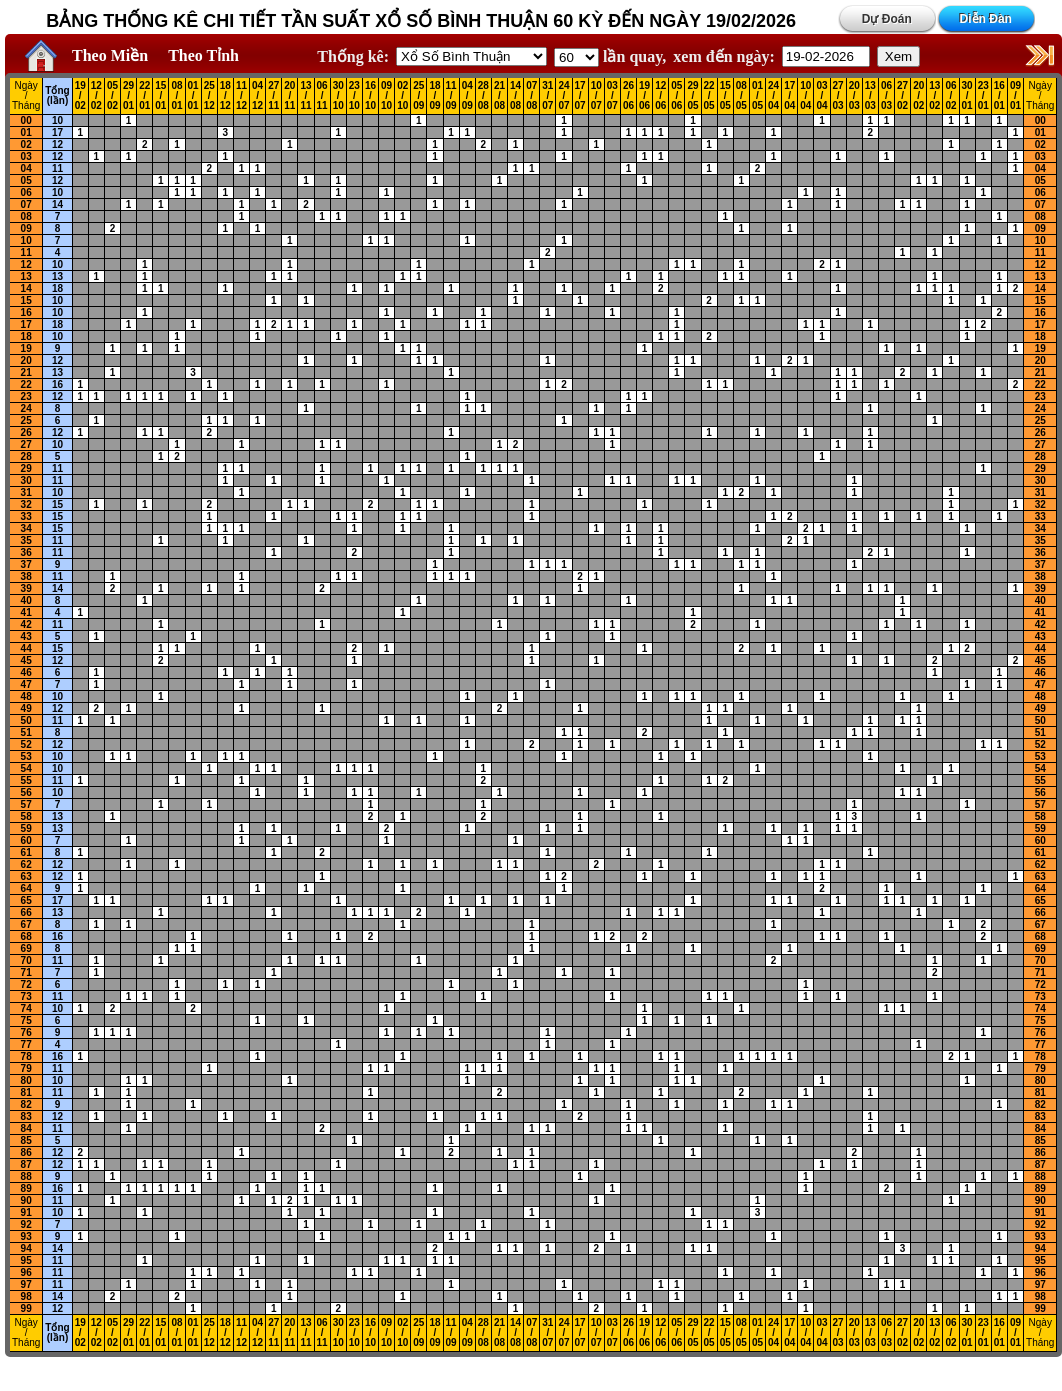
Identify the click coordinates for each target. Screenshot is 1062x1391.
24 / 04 (773, 96)
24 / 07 (563, 96)
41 (26, 612)
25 (26, 420)
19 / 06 (644, 96)
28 (26, 456)
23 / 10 (354, 96)
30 (26, 480)
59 (26, 828)
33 (26, 516)
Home (36, 56)
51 (26, 732)
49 (26, 708)
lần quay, (610, 56)
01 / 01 (193, 96)
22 (26, 384)
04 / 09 (467, 96)
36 (26, 552)
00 (26, 120)
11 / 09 (451, 96)
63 (26, 876)
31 (26, 492)
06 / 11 (322, 96)
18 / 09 (434, 96)
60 (26, 840)
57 (26, 804)
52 (26, 744)
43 (26, 636)
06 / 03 (886, 96)
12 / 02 (96, 96)
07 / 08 (531, 96)
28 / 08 (483, 96)
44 (26, 648)
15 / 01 (160, 96)
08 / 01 (176, 96)
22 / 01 (144, 96)
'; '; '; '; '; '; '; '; (576, 57)
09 (26, 228)
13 (26, 276)
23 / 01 (983, 96)
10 (57, 120)
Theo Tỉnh (203, 55)
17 (57, 132)
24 (26, 408)
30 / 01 (967, 96)
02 (26, 144)
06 (26, 192)
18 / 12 (225, 96)
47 (26, 684)
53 (26, 756)
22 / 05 (709, 96)
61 (26, 852)
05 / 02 (112, 96)
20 (26, 360)
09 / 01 (1015, 96)
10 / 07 (596, 96)
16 (26, 312)
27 (26, 444)
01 (26, 132)
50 (26, 720)
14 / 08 (515, 96)
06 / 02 (950, 96)
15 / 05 (725, 96)
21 (26, 372)
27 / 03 (838, 96)
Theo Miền (110, 55)
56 (26, 792)
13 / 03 (870, 96)
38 (26, 576)
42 (26, 624)
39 (26, 588)
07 (26, 204)
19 (26, 348)
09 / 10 (386, 96)
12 (57, 144)
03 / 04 (821, 96)
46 (26, 672)
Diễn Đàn (986, 19)
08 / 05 (741, 96)
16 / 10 (370, 96)
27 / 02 (902, 96)
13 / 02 (934, 96)
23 (26, 396)
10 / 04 (805, 96)
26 (26, 432)
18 (57, 288)
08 (26, 216)
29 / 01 (128, 96)
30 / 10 (338, 96)
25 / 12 (209, 96)
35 (26, 540)
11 (57, 168)
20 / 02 (918, 96)
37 (26, 564)
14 (57, 204)
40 (26, 600)
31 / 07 (547, 96)
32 (26, 504)
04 (26, 168)
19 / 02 (80, 96)
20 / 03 (854, 96)
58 (26, 816)
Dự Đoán (887, 19)
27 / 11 (273, 96)
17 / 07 (580, 96)
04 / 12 (257, 96)
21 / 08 (499, 96)
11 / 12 (241, 96)
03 (26, 156)
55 (26, 780)
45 (26, 660)
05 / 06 (676, 96)
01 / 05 (757, 96)
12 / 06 (660, 96)
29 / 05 (692, 96)
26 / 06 (628, 96)
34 (26, 528)
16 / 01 (999, 96)
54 (26, 768)
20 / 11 (289, 96)
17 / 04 (789, 96)
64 (26, 888)
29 (26, 468)
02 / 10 (402, 96)
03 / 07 (612, 96)
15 (26, 300)
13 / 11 (305, 96)
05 (26, 180)
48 (26, 696)
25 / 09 (418, 96)
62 (26, 864)
